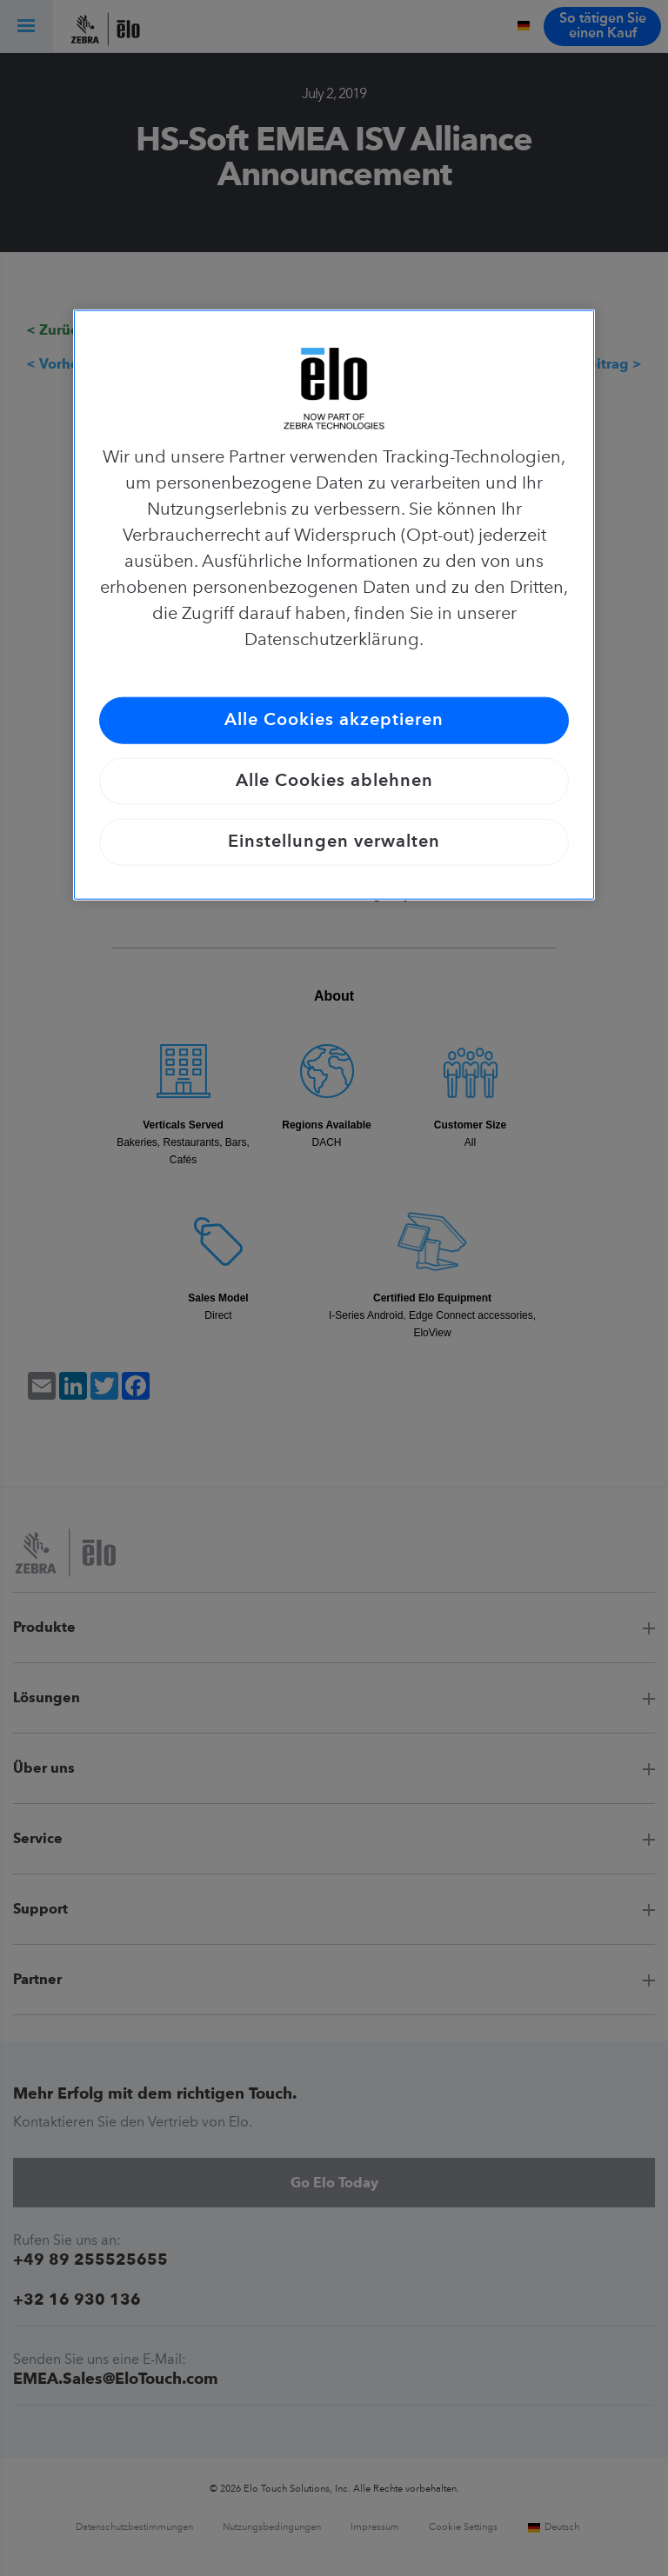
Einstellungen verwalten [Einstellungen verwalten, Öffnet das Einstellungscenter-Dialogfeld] (334, 842)
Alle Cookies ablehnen (334, 781)
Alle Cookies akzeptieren (334, 720)
